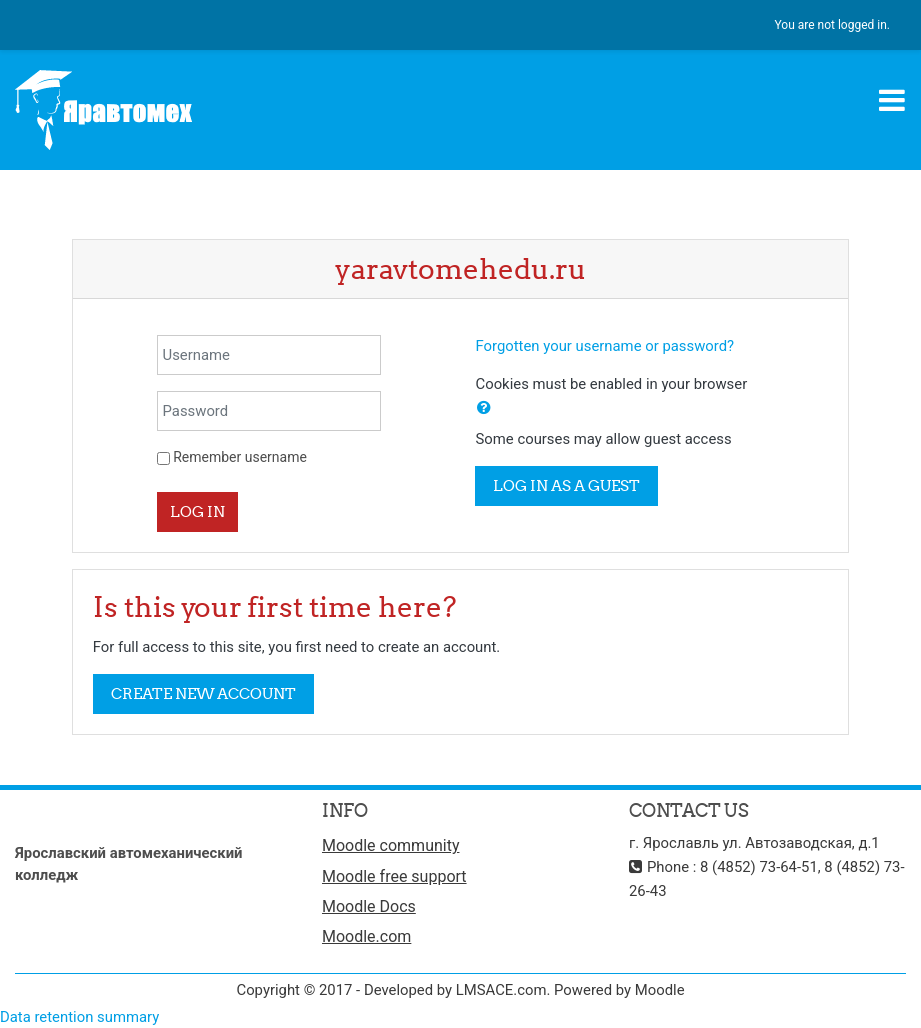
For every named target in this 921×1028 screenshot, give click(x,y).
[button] (484, 408)
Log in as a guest (566, 485)
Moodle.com (366, 936)
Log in (197, 511)
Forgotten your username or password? (604, 346)
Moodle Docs (369, 906)
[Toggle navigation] (892, 100)
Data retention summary (79, 1017)
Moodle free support (394, 876)
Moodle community (391, 845)
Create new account (203, 693)
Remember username (240, 457)
